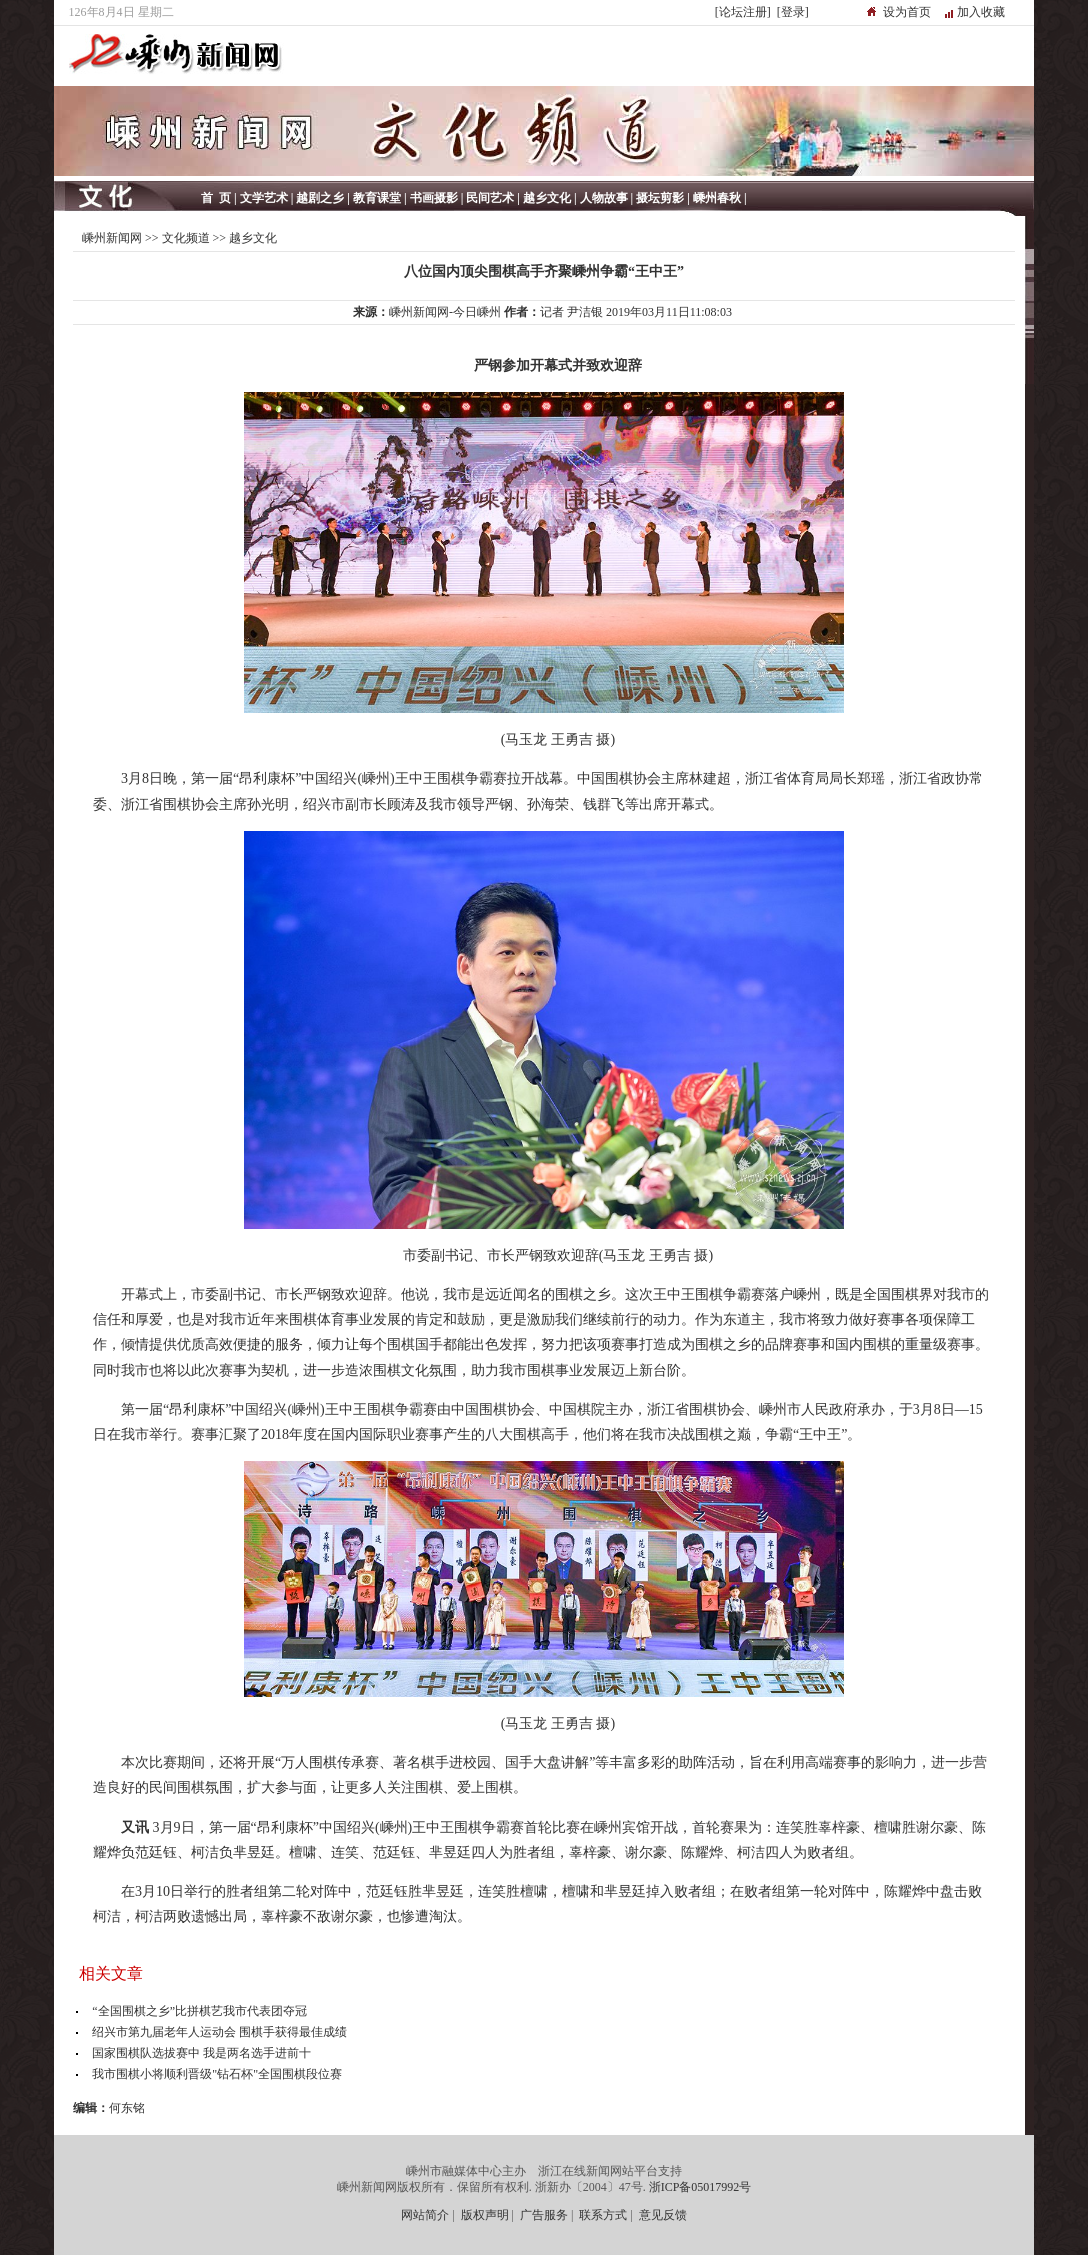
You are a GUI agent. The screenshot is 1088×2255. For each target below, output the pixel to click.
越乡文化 (253, 238)
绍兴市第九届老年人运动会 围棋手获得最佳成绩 (219, 2032)
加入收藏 (981, 12)
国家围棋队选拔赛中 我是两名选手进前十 (201, 2053)
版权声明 (485, 2215)
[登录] (793, 12)
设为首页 (907, 12)
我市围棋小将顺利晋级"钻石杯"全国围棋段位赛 (217, 2074)
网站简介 (425, 2215)
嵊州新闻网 (112, 238)
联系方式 (603, 2215)
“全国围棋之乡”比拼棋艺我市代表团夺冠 (199, 2011)
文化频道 (186, 238)
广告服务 (544, 2215)
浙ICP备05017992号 (700, 2187)
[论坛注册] (743, 12)
